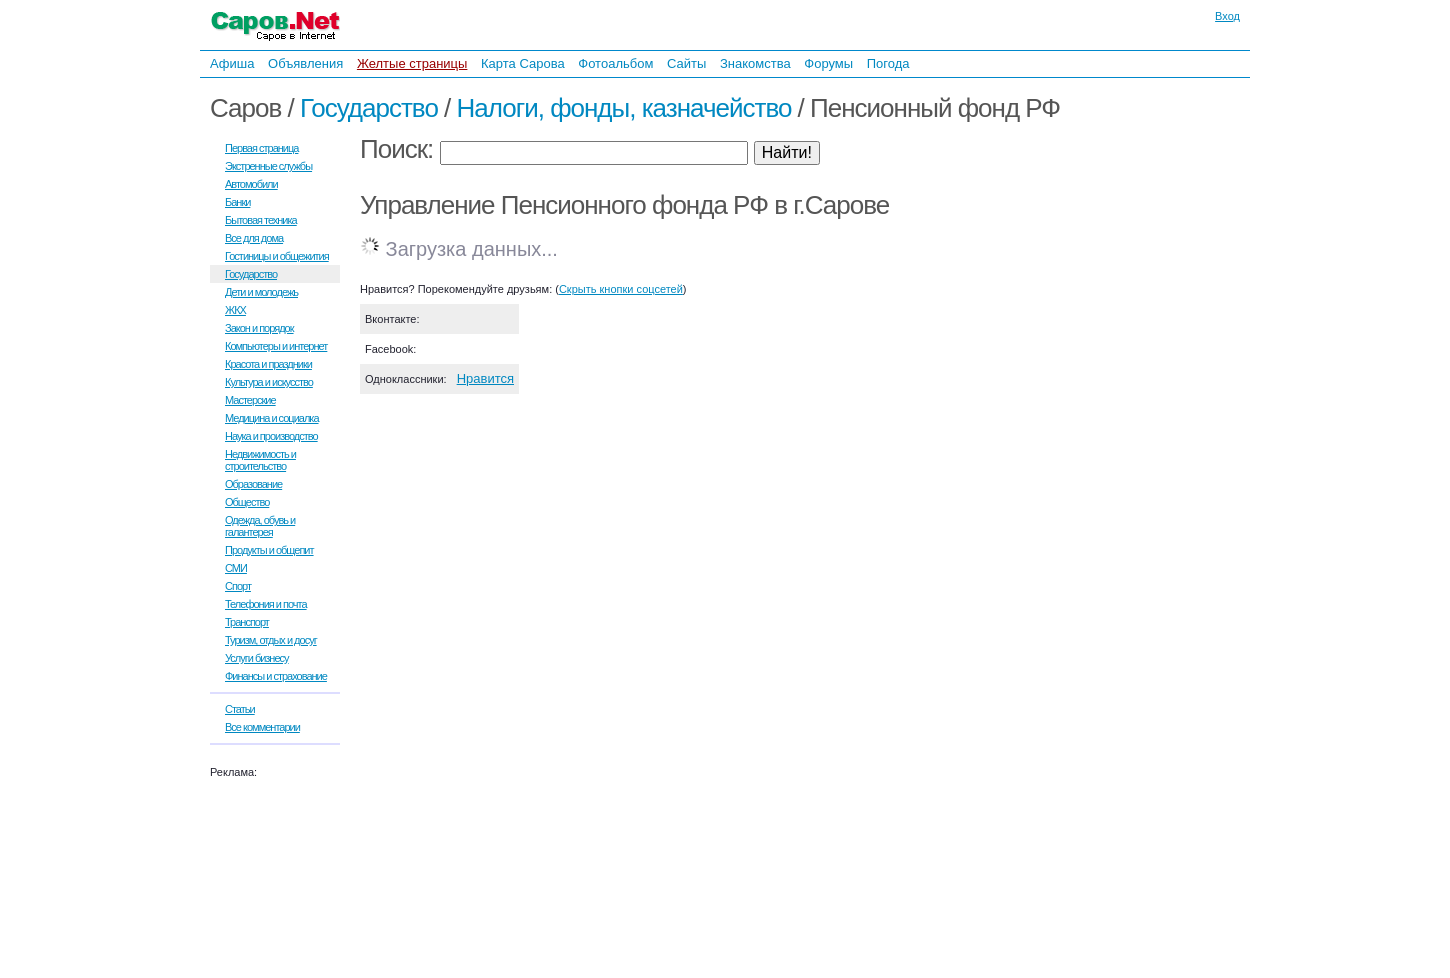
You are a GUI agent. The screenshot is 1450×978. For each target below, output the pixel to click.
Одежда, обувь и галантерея (260, 526)
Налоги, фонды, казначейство (624, 108)
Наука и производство (271, 436)
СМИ (236, 568)
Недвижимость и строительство (260, 460)
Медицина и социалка (272, 418)
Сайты (686, 63)
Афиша (232, 63)
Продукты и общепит (269, 550)
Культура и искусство (269, 382)
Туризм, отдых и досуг (271, 640)
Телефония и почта (266, 604)
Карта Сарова (523, 63)
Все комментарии (262, 727)
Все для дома (254, 238)
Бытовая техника (261, 220)
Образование (253, 484)
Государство (369, 108)
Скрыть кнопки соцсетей (621, 289)
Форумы (828, 63)
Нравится (485, 378)
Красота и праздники (268, 364)
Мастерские (250, 400)
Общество (247, 502)
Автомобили (251, 184)
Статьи (240, 709)
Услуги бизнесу (257, 658)
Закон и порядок (259, 328)
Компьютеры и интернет (276, 346)
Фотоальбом (615, 63)
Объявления (305, 63)
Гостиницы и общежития (277, 256)
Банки (237, 202)
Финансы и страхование (276, 676)
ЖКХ (235, 310)
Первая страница (261, 148)
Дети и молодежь (261, 292)
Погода (888, 63)
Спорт (238, 586)
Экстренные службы (268, 166)
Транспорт (247, 622)
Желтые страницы (412, 63)
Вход (1227, 16)
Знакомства (755, 63)
